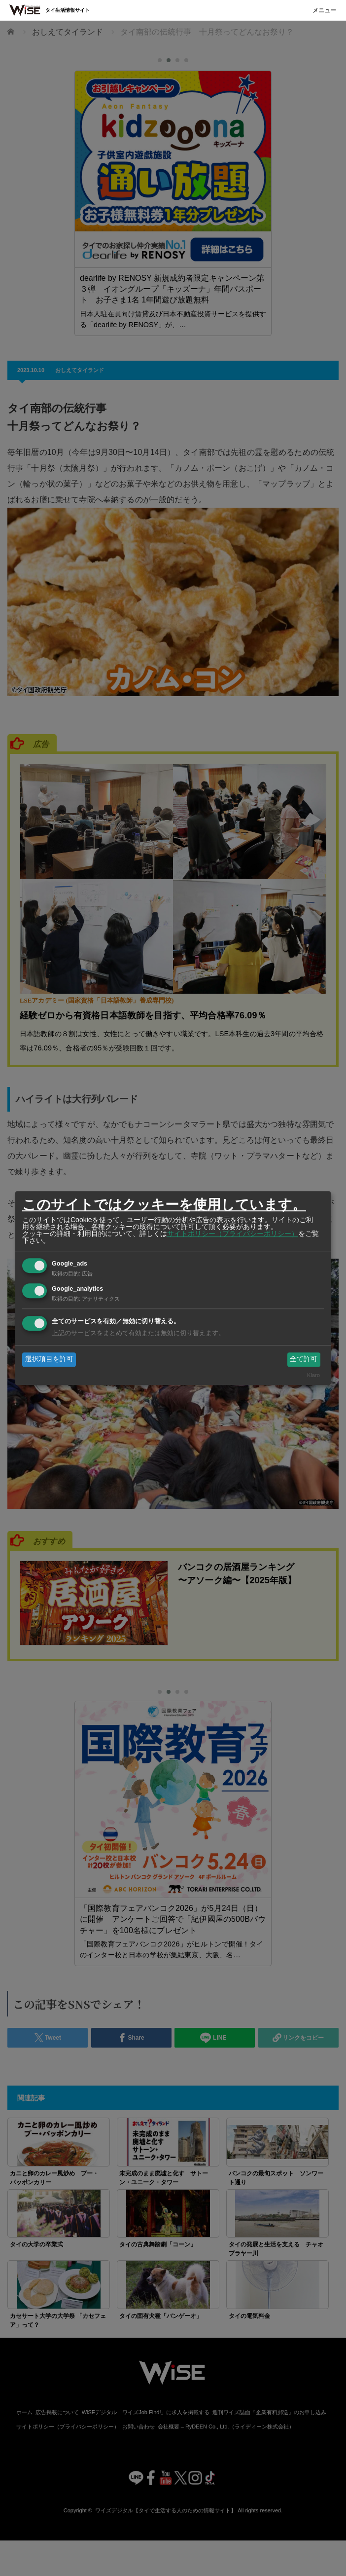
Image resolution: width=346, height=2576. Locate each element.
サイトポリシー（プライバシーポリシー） (232, 1233)
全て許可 (303, 1359)
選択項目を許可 (49, 1359)
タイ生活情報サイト (67, 10)
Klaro (313, 1375)
